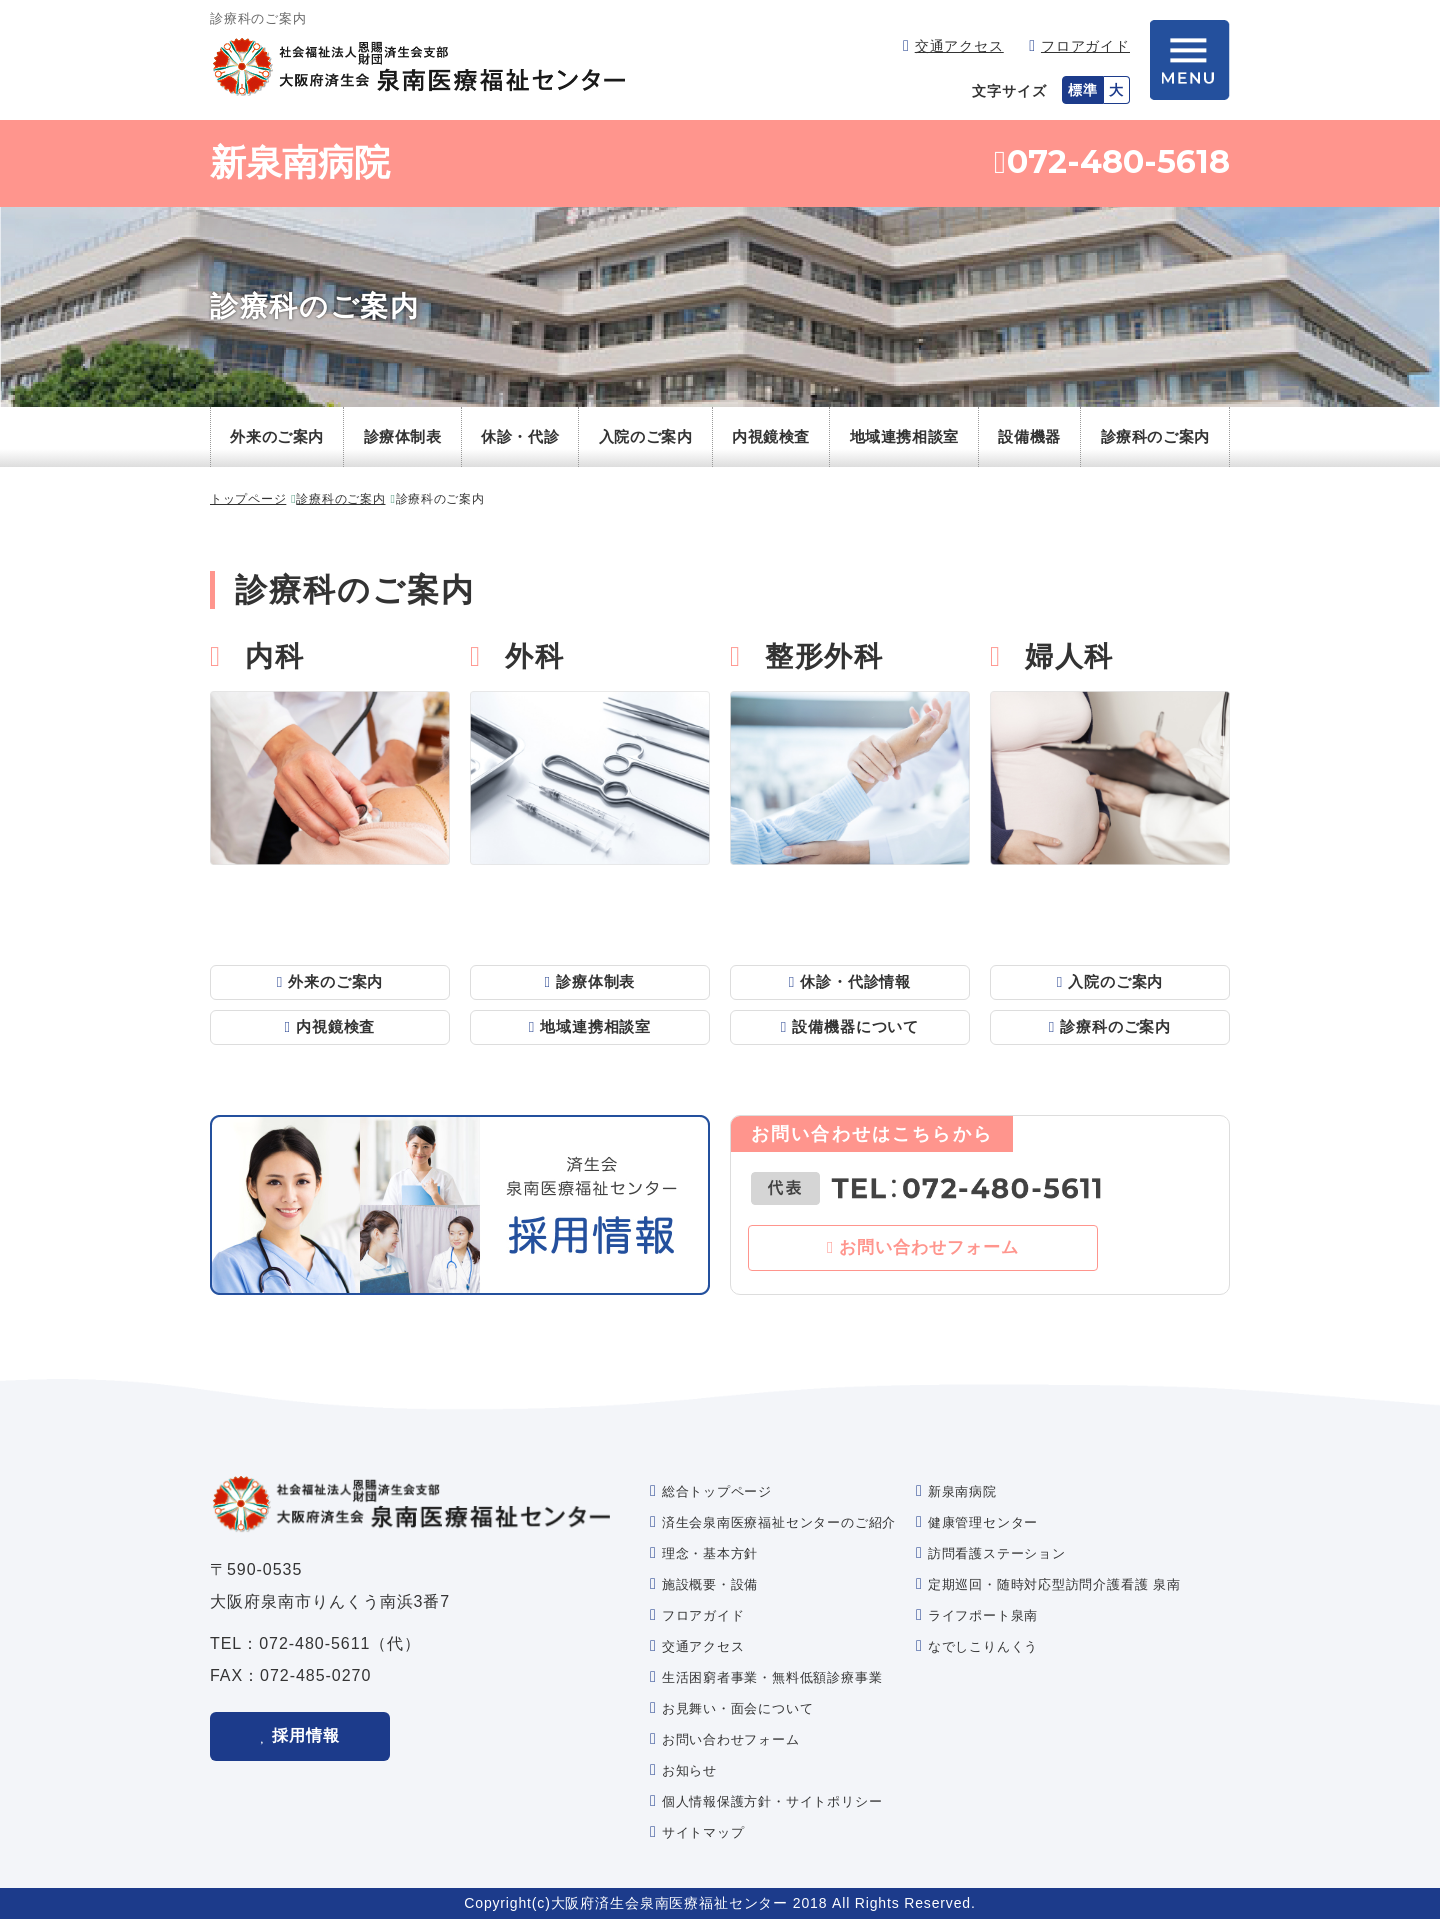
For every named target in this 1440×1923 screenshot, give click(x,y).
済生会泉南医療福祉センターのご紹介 (779, 1526)
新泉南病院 (300, 162)
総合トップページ (717, 1495)
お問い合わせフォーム (932, 1255)
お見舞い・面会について (738, 1712)
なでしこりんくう (983, 1650)
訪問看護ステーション (997, 1557)
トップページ (248, 499)
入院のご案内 (646, 436)
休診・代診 (520, 436)
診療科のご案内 (1155, 436)
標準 (1083, 90)
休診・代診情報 (856, 982)
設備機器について (856, 1029)
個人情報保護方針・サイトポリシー (772, 1805)
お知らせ (689, 1774)
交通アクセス (959, 46)
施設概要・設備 (710, 1588)
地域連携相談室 (904, 436)
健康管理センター (983, 1526)
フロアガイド (1085, 46)
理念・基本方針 (710, 1557)
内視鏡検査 (771, 436)
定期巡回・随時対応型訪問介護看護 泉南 (1054, 1588)
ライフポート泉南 (983, 1619)
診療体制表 (403, 436)
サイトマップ (703, 1836)
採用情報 (306, 1738)
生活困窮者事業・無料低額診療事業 (772, 1681)
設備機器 (1029, 436)
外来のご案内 (277, 436)
